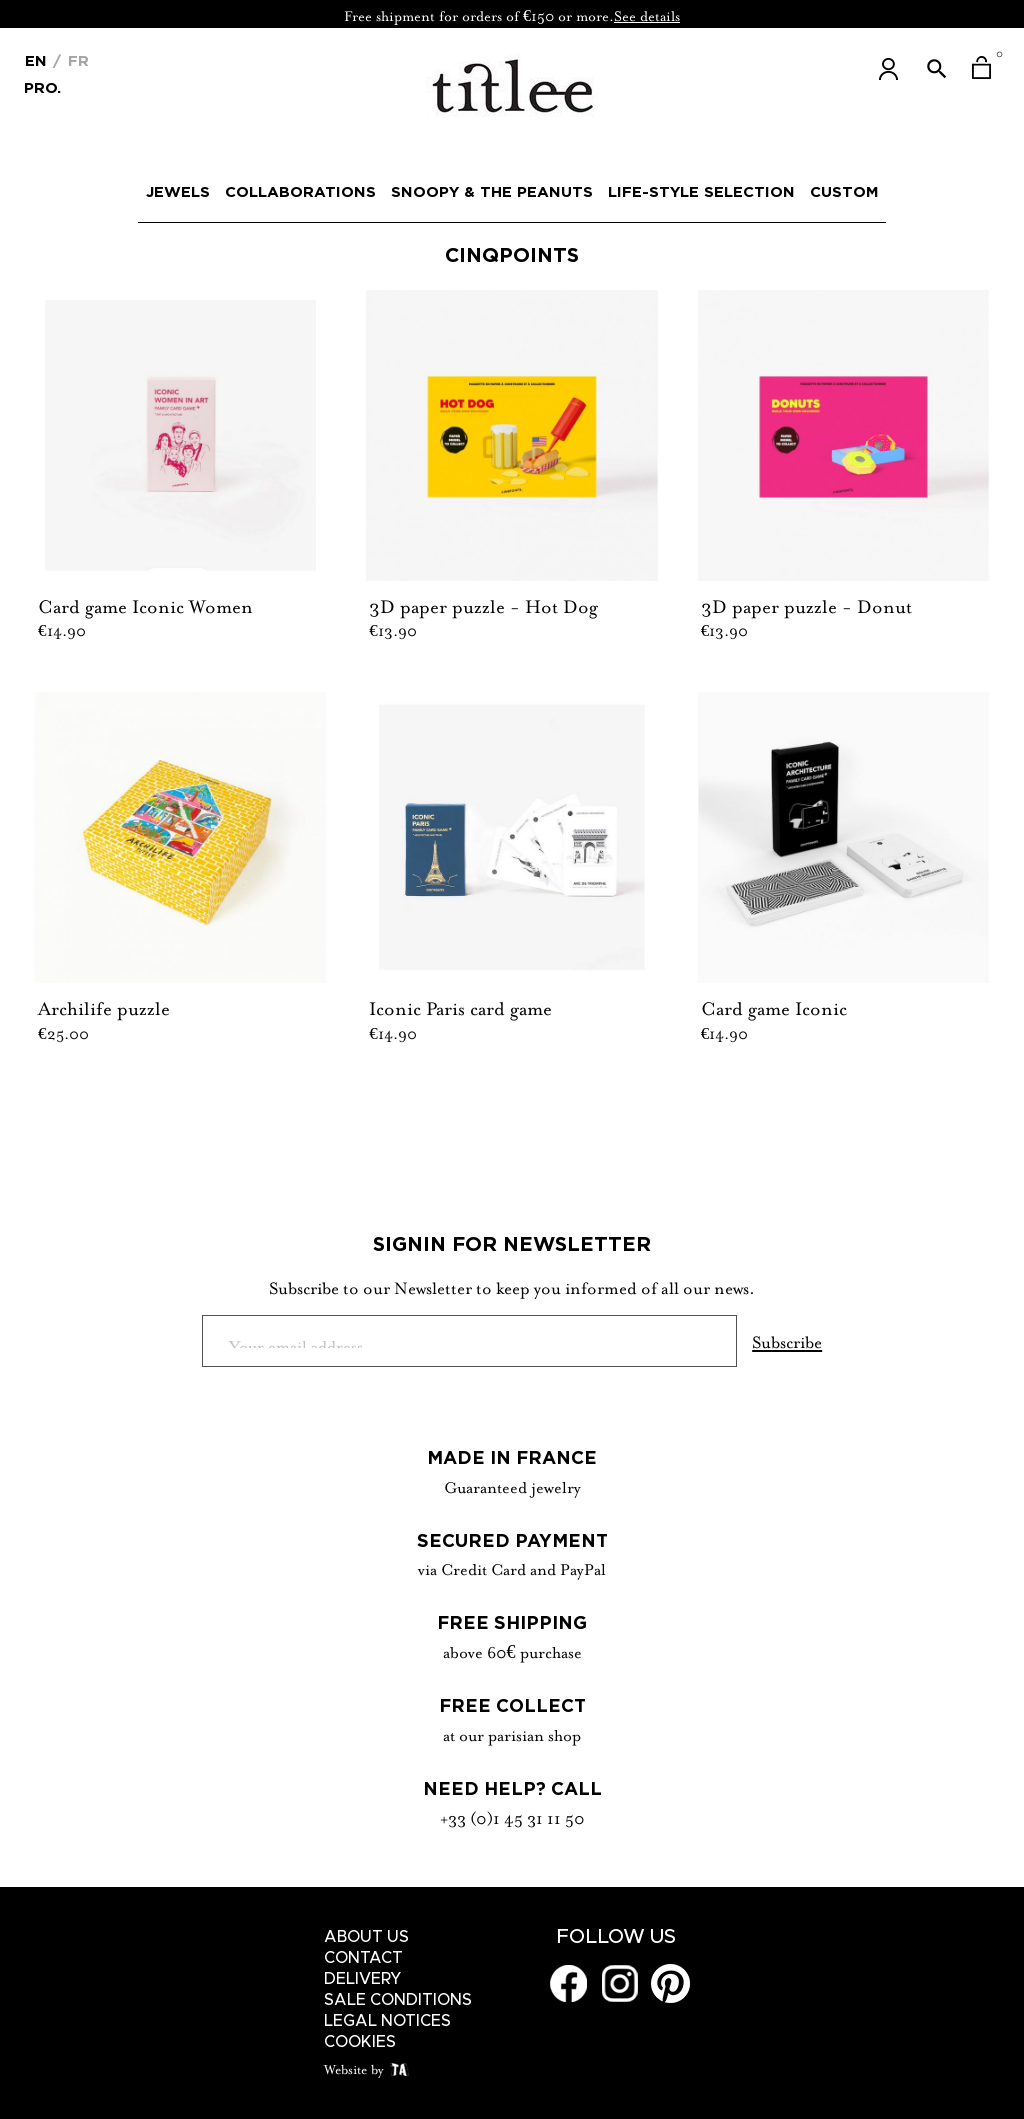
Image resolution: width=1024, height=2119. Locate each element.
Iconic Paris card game (460, 1006)
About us (366, 1937)
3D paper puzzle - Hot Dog (483, 604)
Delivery (363, 1979)
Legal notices (387, 2021)
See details (647, 14)
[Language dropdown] (36, 59)
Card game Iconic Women (145, 604)
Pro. (42, 86)
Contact (363, 1958)
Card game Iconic (774, 1006)
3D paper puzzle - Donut (806, 604)
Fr (76, 60)
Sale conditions (398, 2000)
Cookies (360, 2042)
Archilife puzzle (104, 1006)
